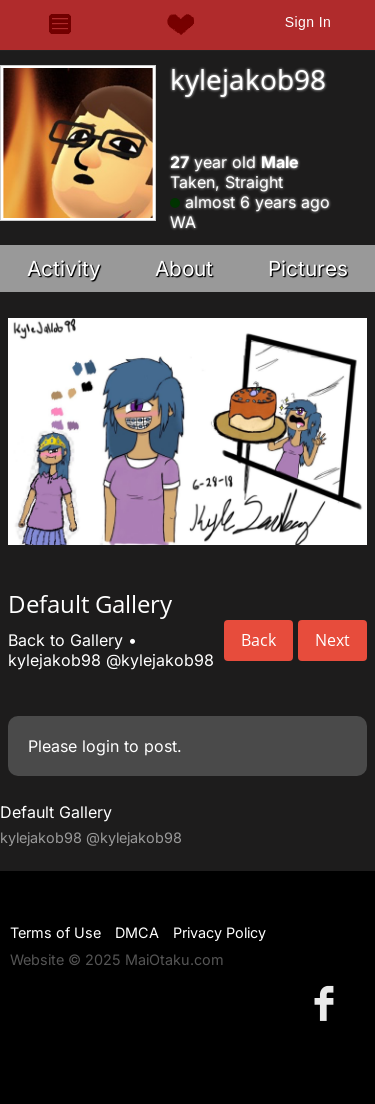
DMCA (137, 932)
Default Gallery (56, 812)
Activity (64, 268)
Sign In (308, 22)
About (184, 268)
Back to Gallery (65, 640)
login (100, 746)
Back (258, 640)
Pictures (308, 268)
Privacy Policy (219, 932)
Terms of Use (55, 932)
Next (332, 640)
